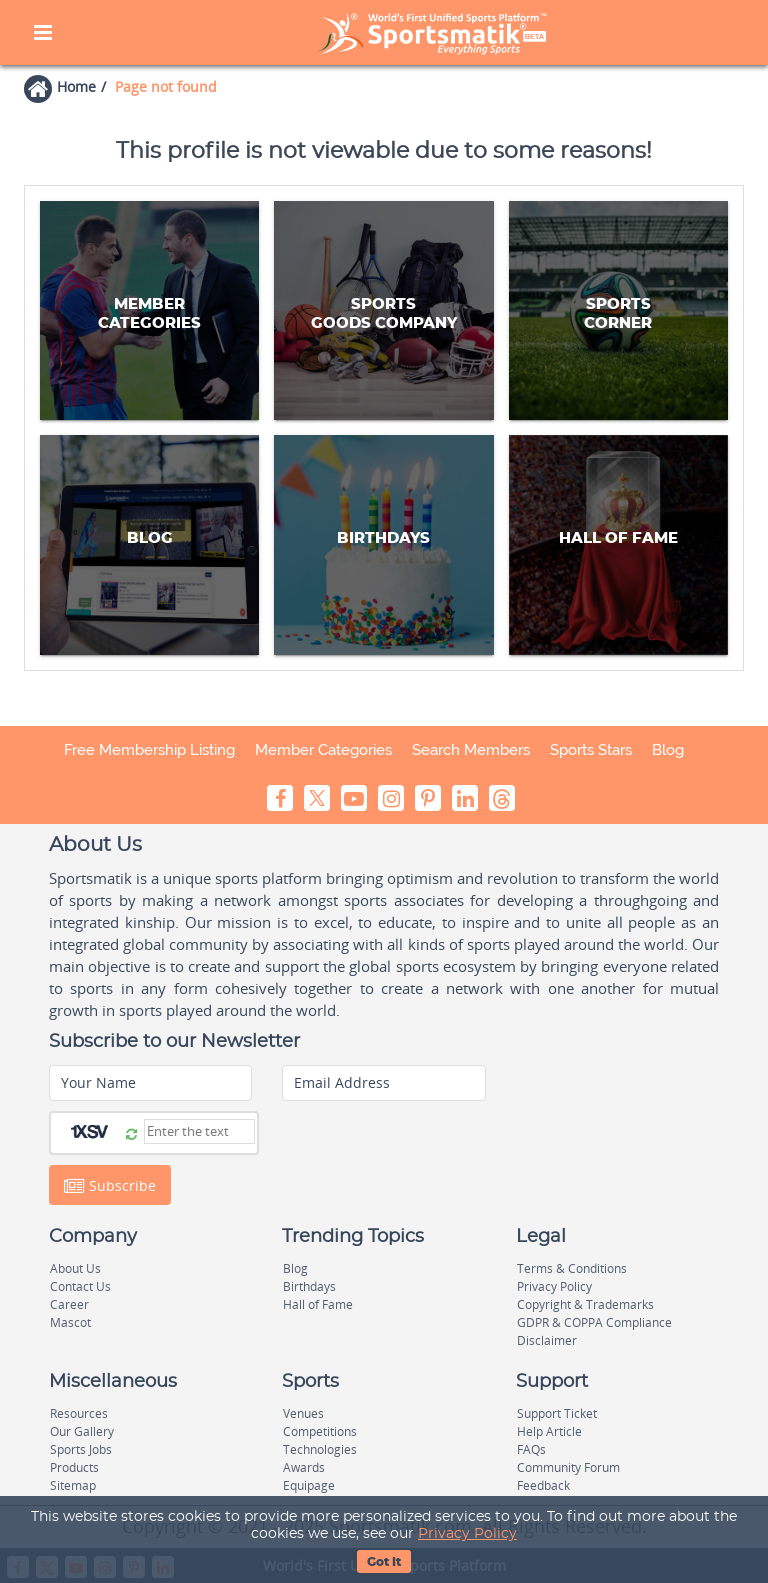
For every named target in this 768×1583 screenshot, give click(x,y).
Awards (304, 1467)
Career (69, 1304)
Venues (303, 1413)
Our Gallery (82, 1431)
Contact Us (80, 1286)
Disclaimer (547, 1340)
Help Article (549, 1431)
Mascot (70, 1322)
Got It (384, 1562)
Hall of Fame (318, 1304)
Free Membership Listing (149, 750)
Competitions (320, 1431)
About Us (75, 1268)
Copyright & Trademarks (585, 1304)
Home (76, 86)
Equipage (309, 1485)
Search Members (471, 750)
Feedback (543, 1485)
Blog (668, 750)
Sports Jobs (81, 1449)
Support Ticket (557, 1413)
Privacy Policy (467, 1534)
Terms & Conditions (572, 1268)
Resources (79, 1413)
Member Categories (323, 750)
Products (74, 1467)
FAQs (531, 1449)
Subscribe (110, 1185)
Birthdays (309, 1286)
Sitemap (73, 1485)
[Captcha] (199, 1131)
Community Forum (568, 1467)
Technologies (320, 1449)
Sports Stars (591, 750)
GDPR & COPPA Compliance (594, 1322)
